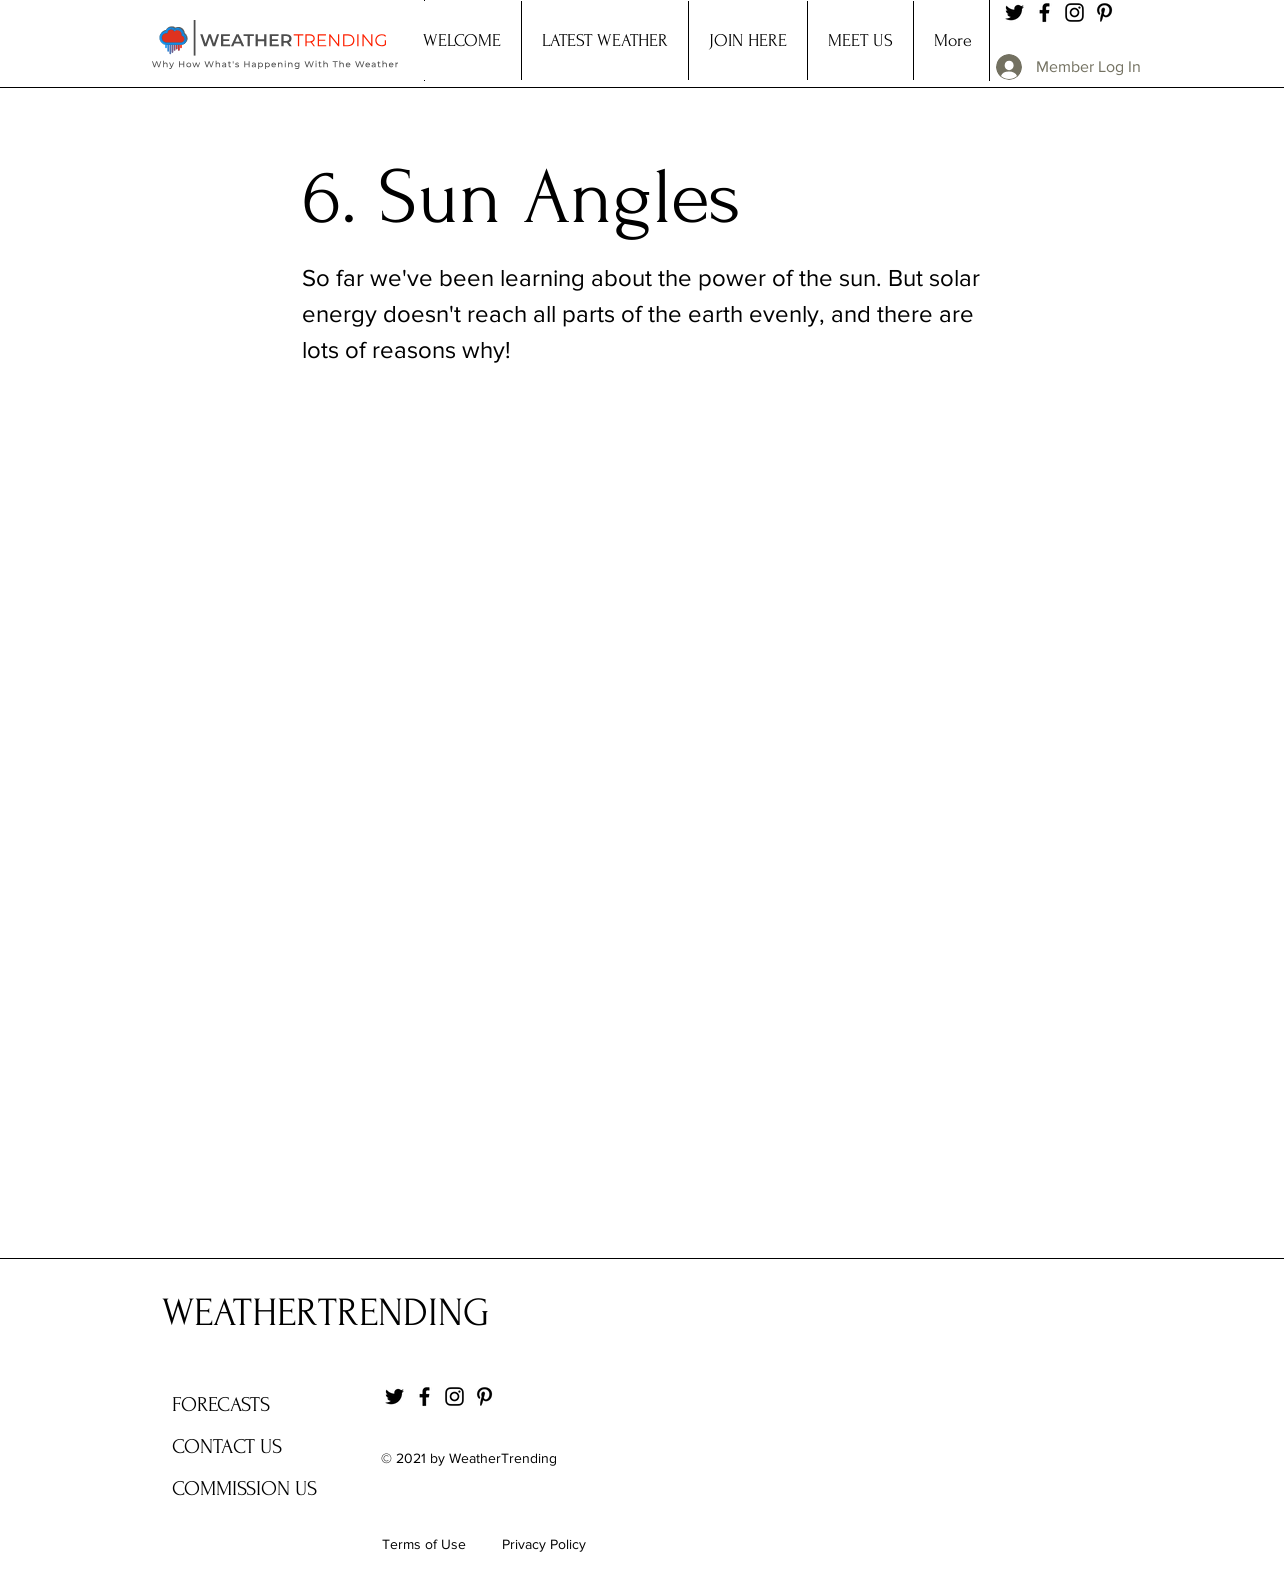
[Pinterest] (1104, 12)
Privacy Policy (544, 1544)
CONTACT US (227, 1446)
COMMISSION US (244, 1488)
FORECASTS (221, 1404)
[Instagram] (1074, 12)
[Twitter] (1014, 12)
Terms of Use (424, 1544)
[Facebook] (1044, 12)
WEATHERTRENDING (325, 1313)
